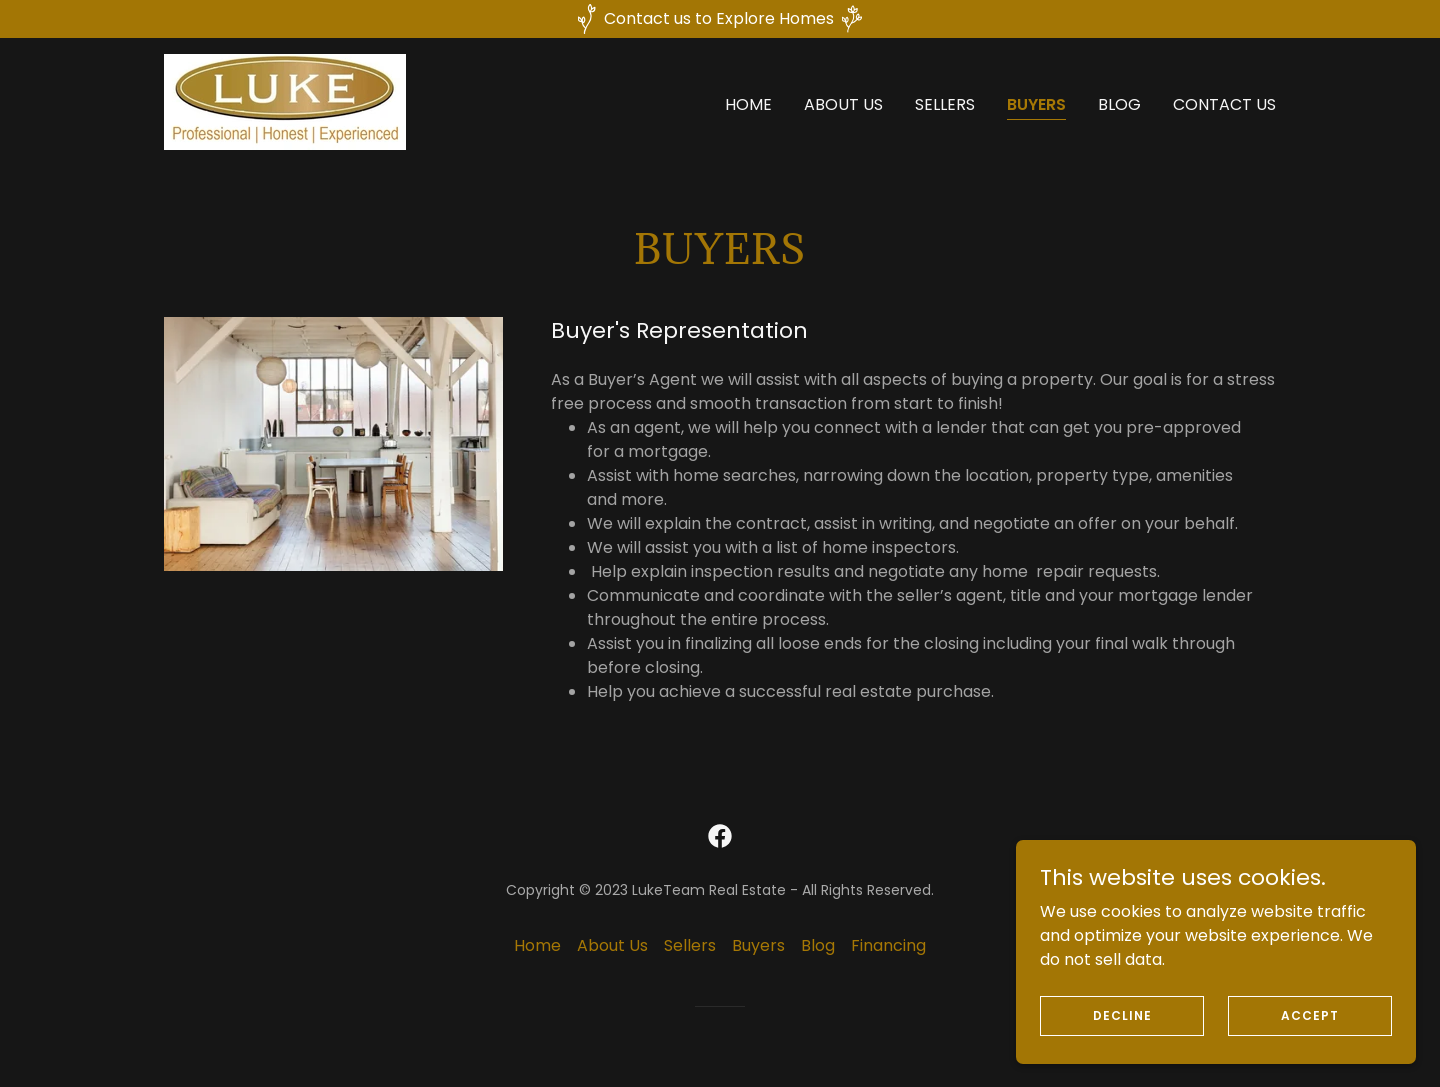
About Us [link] (843, 104)
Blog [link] (1119, 104)
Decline (1122, 1042)
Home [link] (748, 104)
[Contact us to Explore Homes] (720, 19)
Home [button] (537, 945)
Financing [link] (888, 945)
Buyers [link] (1036, 104)
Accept (1310, 1042)
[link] (285, 100)
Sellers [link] (945, 104)
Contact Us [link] (1224, 104)
